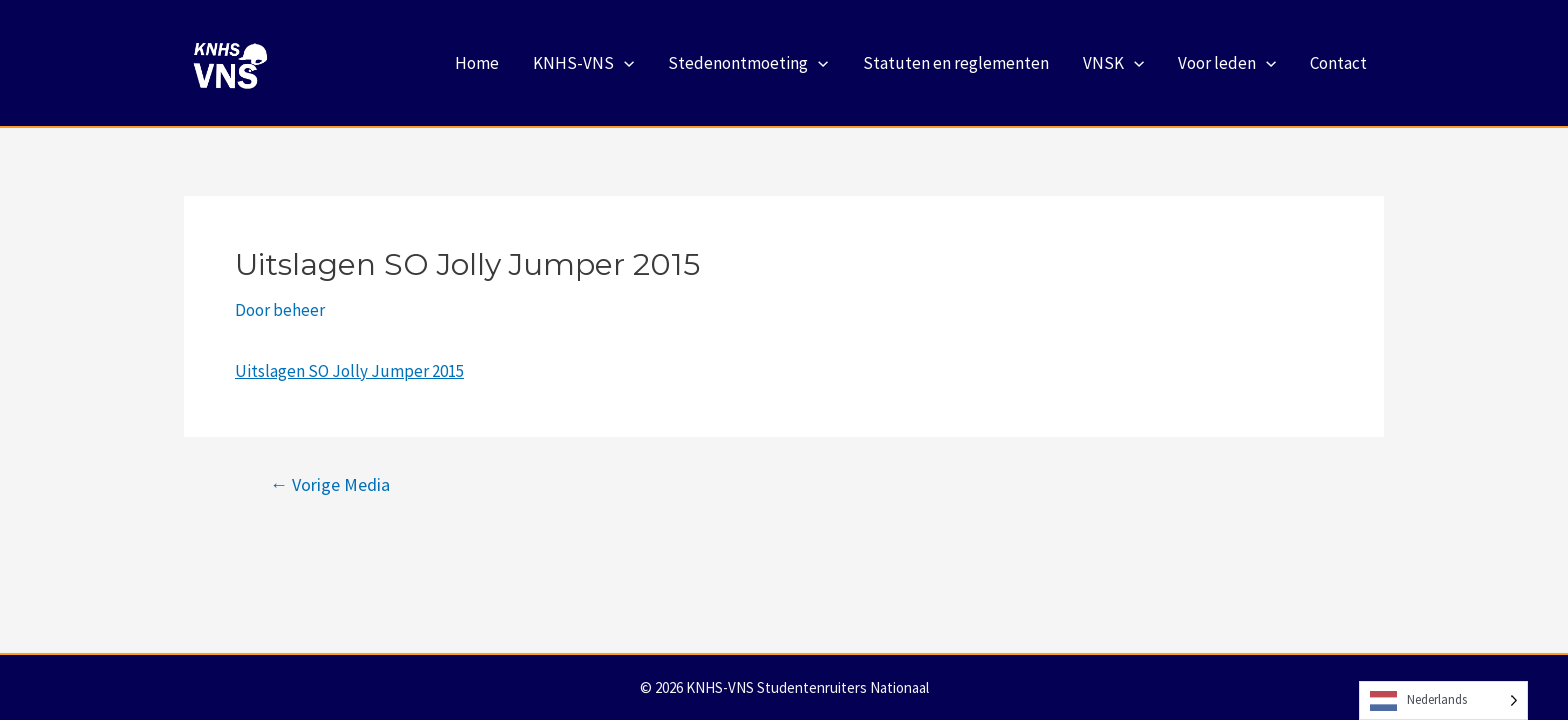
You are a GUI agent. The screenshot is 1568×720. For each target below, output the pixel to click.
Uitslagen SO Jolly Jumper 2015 (349, 371)
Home (477, 63)
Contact (1338, 63)
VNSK (1113, 63)
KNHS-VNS (583, 63)
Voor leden (1227, 63)
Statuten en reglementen (956, 63)
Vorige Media (330, 485)
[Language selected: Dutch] (1443, 700)
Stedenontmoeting (748, 63)
